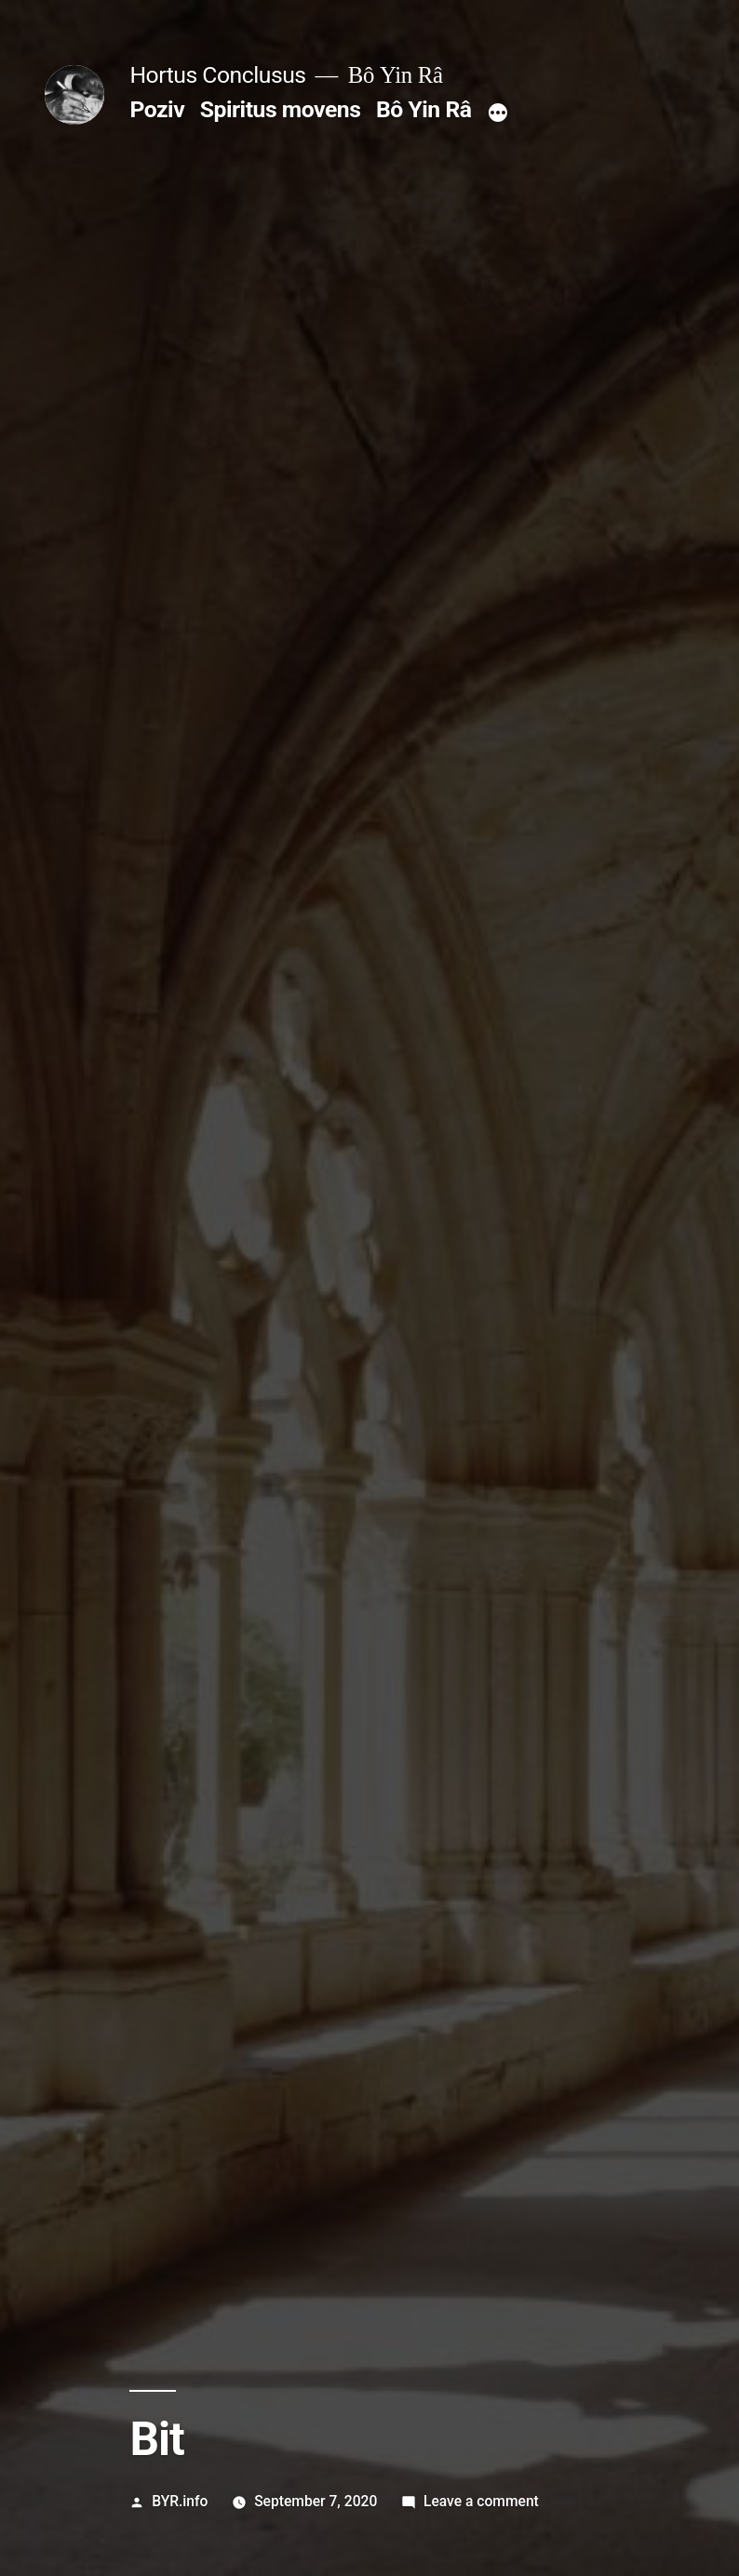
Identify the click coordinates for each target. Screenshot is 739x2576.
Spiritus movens (280, 109)
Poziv (156, 109)
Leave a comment (481, 2501)
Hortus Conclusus (217, 74)
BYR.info (180, 2501)
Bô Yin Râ (423, 109)
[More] (498, 113)
